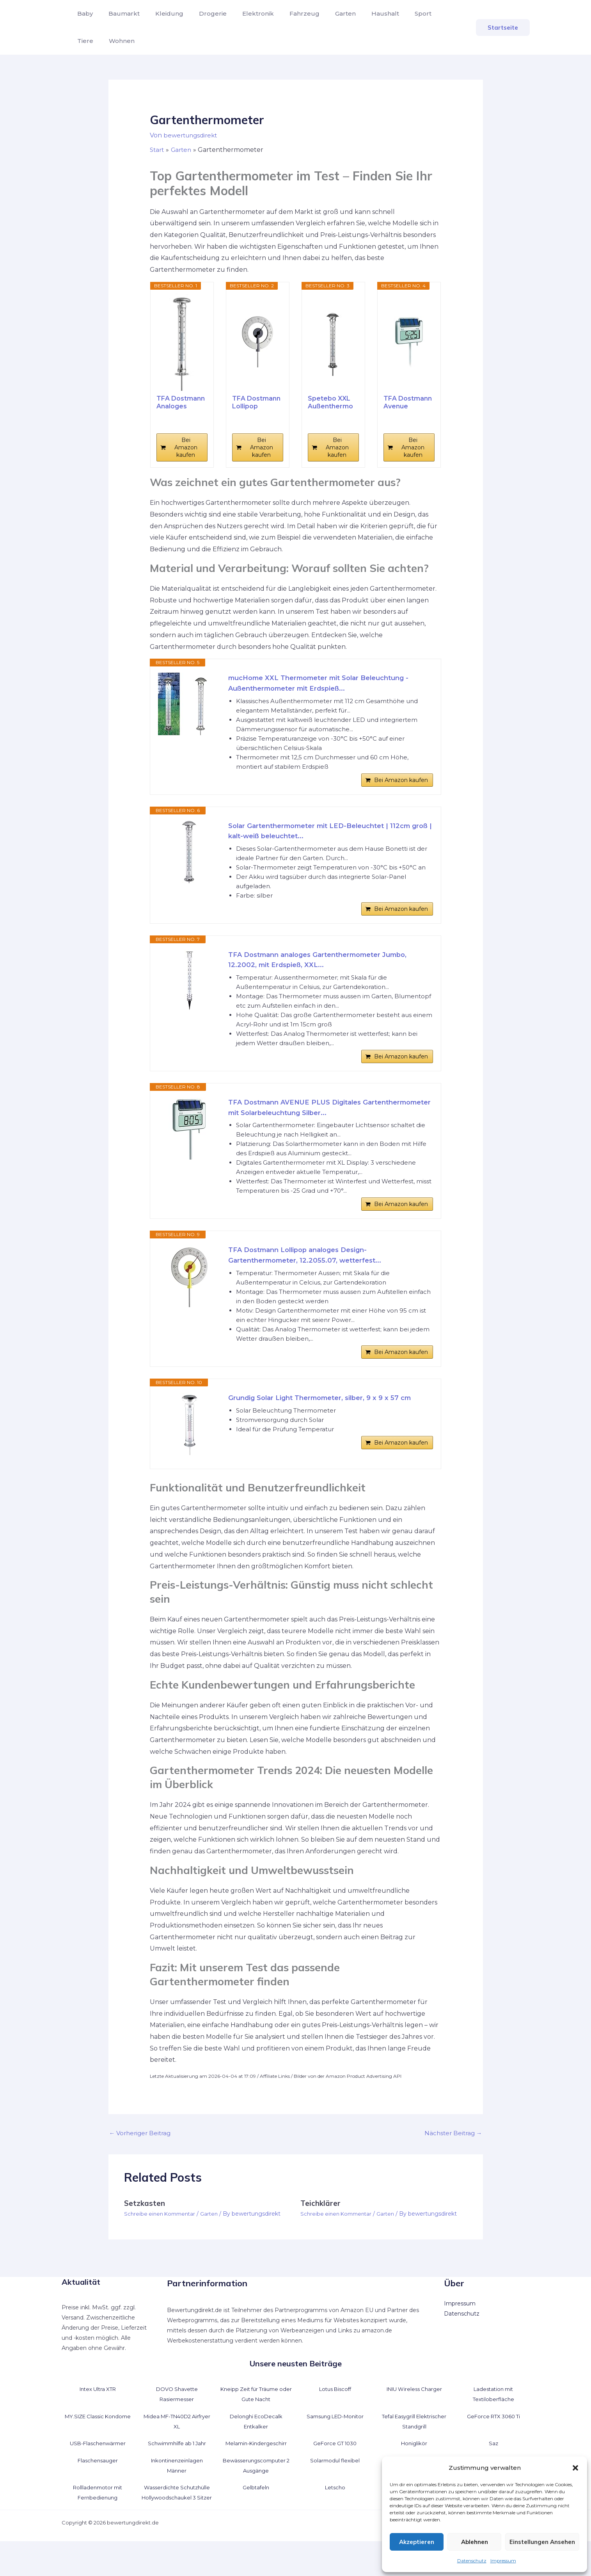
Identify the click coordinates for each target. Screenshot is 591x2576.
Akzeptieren (416, 2542)
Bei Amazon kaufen (185, 447)
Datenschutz (471, 2561)
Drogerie (202, 13)
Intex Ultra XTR (97, 2413)
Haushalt (362, 13)
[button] (575, 2468)
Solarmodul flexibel (335, 2485)
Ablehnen (474, 2542)
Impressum (503, 2561)
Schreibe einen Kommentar (162, 2238)
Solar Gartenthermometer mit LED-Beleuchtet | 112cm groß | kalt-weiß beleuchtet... (327, 836)
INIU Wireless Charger (414, 2413)
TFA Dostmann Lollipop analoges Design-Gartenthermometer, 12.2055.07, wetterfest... (311, 1275)
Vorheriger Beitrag (142, 2157)
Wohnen (88, 41)
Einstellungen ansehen (542, 2542)
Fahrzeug (287, 13)
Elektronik (244, 13)
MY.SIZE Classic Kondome (97, 2440)
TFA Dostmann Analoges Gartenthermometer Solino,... (180, 402)
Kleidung (161, 13)
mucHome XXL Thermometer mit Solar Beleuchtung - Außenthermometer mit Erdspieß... (327, 684)
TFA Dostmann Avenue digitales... (407, 402)
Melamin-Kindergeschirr (256, 2468)
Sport (396, 13)
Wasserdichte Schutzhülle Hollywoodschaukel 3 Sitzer (177, 2522)
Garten (325, 13)
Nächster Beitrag (452, 2157)
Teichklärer (320, 2227)
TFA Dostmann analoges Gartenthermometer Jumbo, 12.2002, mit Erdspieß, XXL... (326, 970)
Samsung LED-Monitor (335, 2440)
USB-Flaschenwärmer (97, 2468)
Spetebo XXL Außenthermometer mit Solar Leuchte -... (333, 402)
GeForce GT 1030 (335, 2468)
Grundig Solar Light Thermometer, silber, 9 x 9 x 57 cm (328, 1422)
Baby (83, 13)
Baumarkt (119, 13)
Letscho (335, 2512)
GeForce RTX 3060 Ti (493, 2440)
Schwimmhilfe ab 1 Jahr (177, 2468)
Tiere (425, 13)
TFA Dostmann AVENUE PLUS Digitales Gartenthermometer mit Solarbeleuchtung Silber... (320, 1123)
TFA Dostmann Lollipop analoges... (256, 402)
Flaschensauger (97, 2485)
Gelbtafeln (256, 2512)
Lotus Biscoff (335, 2413)
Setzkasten (145, 2227)
